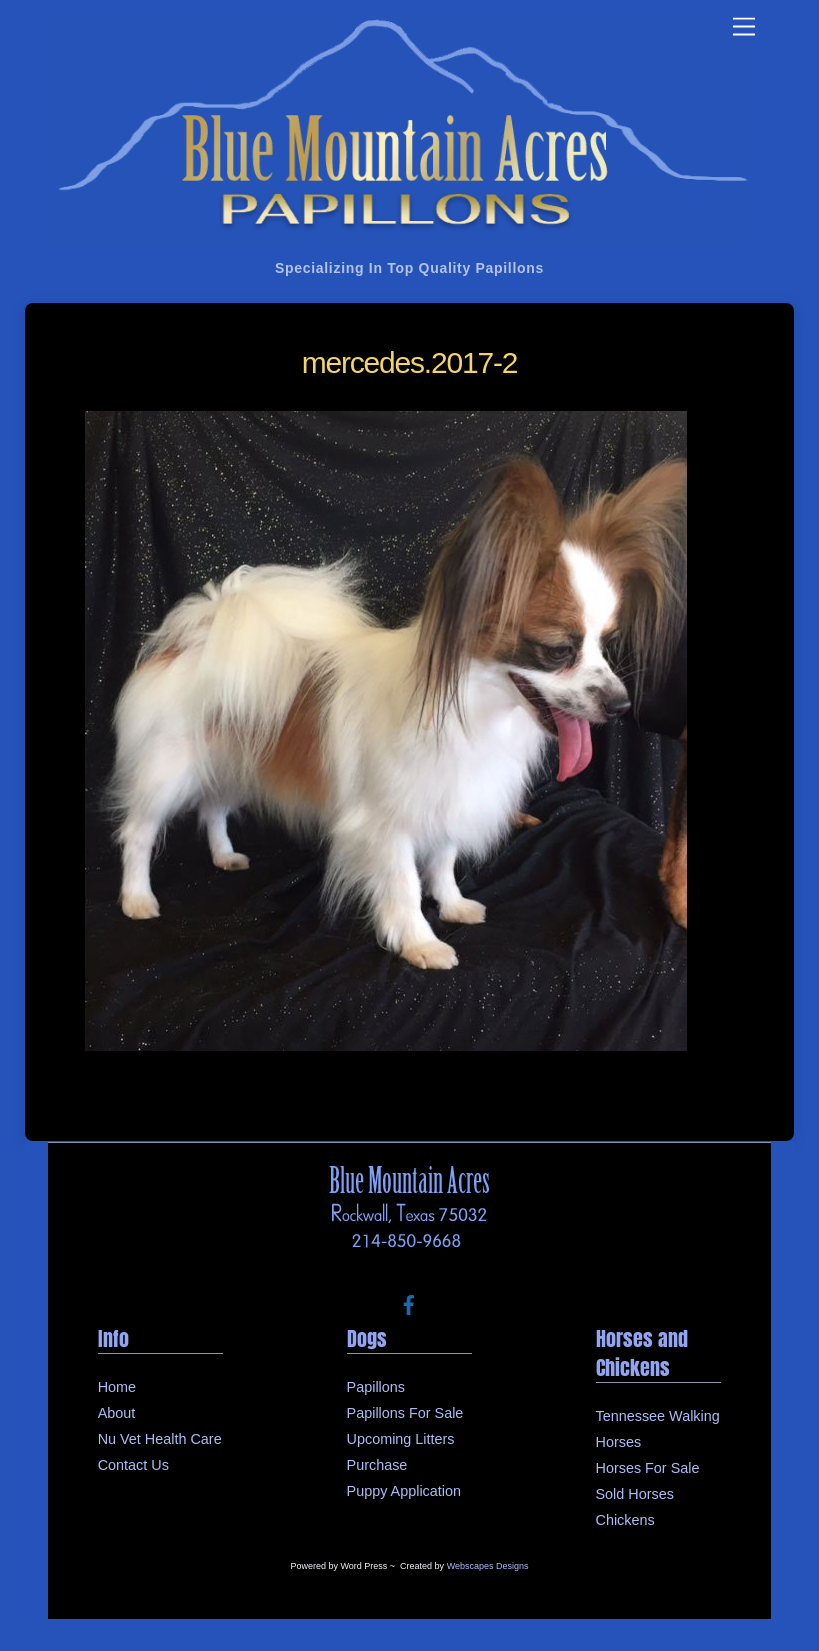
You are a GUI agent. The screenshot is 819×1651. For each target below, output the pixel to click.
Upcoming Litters (401, 1439)
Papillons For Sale (405, 1413)
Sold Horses (635, 1494)
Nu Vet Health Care (160, 1439)
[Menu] (744, 27)
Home (117, 1387)
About (117, 1413)
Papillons (376, 1387)
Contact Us (133, 1465)
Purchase (377, 1465)
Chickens (625, 1520)
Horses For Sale (648, 1468)
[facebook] (409, 1303)
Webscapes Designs (488, 1566)
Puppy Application (404, 1491)
